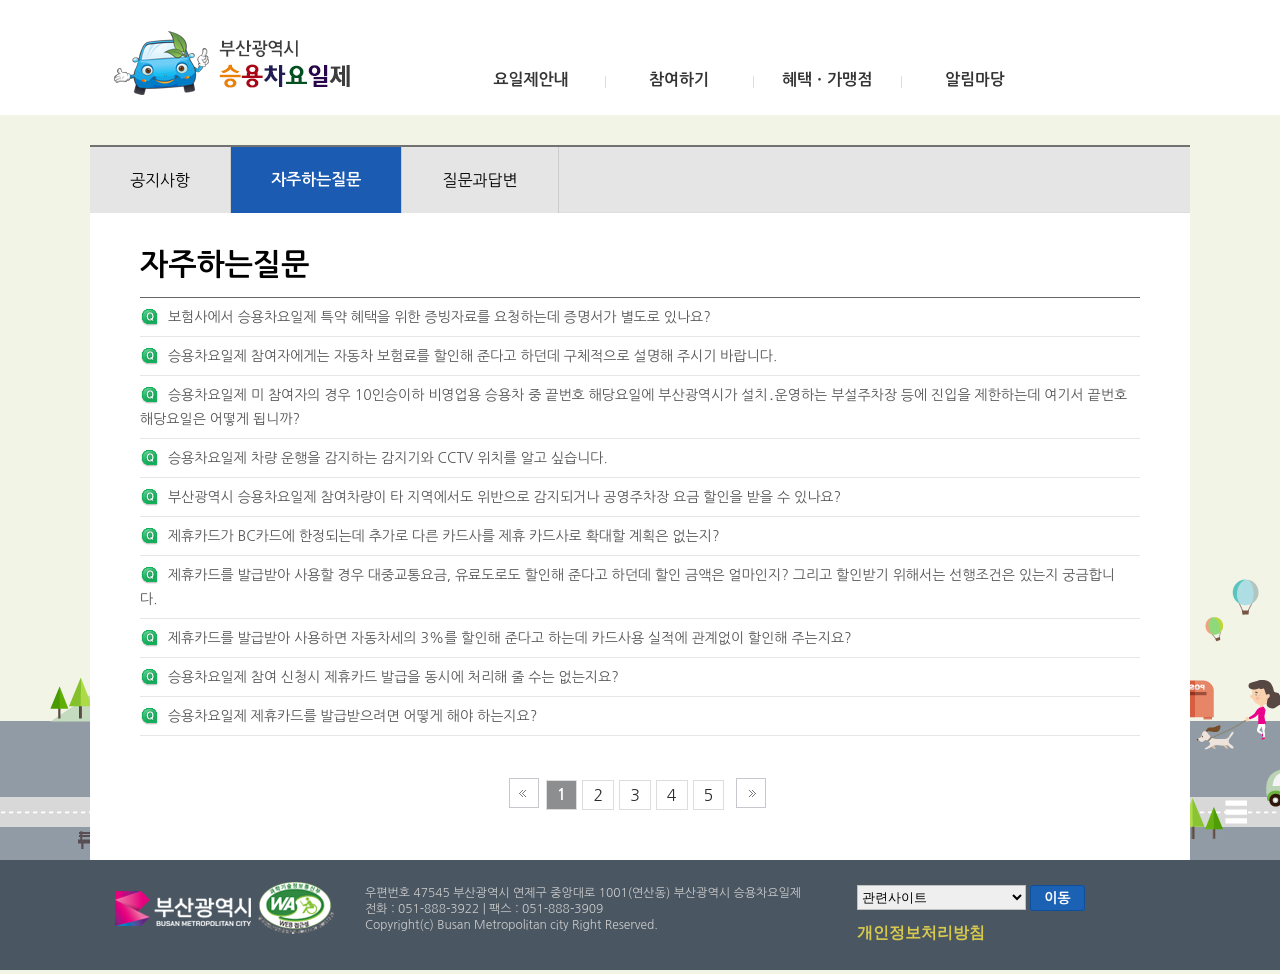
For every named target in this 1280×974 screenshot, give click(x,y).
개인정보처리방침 (921, 934)
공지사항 (160, 180)
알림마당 (975, 79)
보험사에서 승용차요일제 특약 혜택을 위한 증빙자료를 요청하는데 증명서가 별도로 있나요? (439, 317)
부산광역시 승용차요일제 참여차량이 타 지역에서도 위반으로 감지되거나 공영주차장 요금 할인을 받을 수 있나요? (504, 497)
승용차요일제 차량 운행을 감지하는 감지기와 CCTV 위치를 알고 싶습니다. (388, 458)
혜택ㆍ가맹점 (827, 79)
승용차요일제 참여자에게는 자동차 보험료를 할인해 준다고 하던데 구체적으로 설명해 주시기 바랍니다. (472, 356)
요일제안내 (530, 79)
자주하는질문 (316, 179)
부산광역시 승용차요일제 (238, 63)
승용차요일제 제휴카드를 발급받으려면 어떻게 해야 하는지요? (352, 716)
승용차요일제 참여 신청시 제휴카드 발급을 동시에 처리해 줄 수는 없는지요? (393, 677)
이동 (1057, 898)
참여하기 (679, 79)
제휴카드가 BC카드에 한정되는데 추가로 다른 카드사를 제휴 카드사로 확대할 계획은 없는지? (444, 536)
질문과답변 (479, 180)
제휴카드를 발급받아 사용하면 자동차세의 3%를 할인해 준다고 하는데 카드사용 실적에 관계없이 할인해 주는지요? (510, 638)
